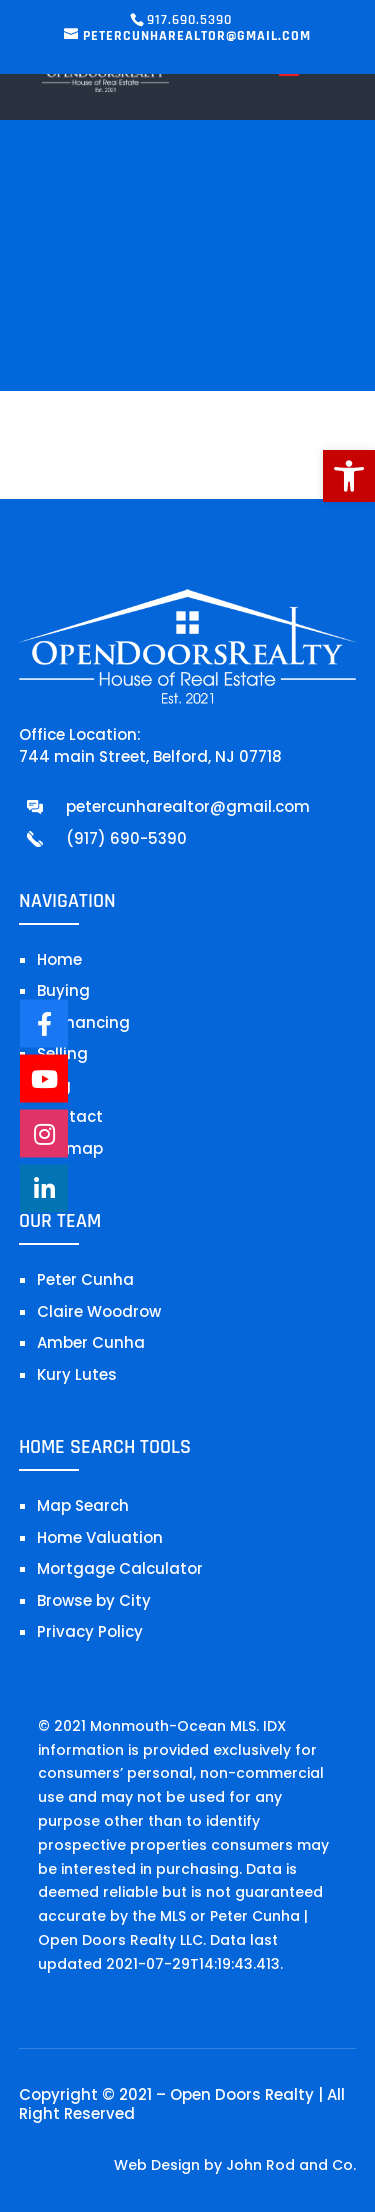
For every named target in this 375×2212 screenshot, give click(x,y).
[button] (349, 476)
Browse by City (94, 1600)
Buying (63, 990)
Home (59, 959)
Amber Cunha (91, 1342)
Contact (70, 1116)
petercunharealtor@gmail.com (188, 806)
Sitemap (70, 1148)
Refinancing (83, 1022)
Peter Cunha (85, 1279)
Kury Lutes (77, 1374)
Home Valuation (100, 1537)
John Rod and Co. (291, 2165)
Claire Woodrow (99, 1311)
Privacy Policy (90, 1631)
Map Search (83, 1505)
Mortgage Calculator (120, 1568)
